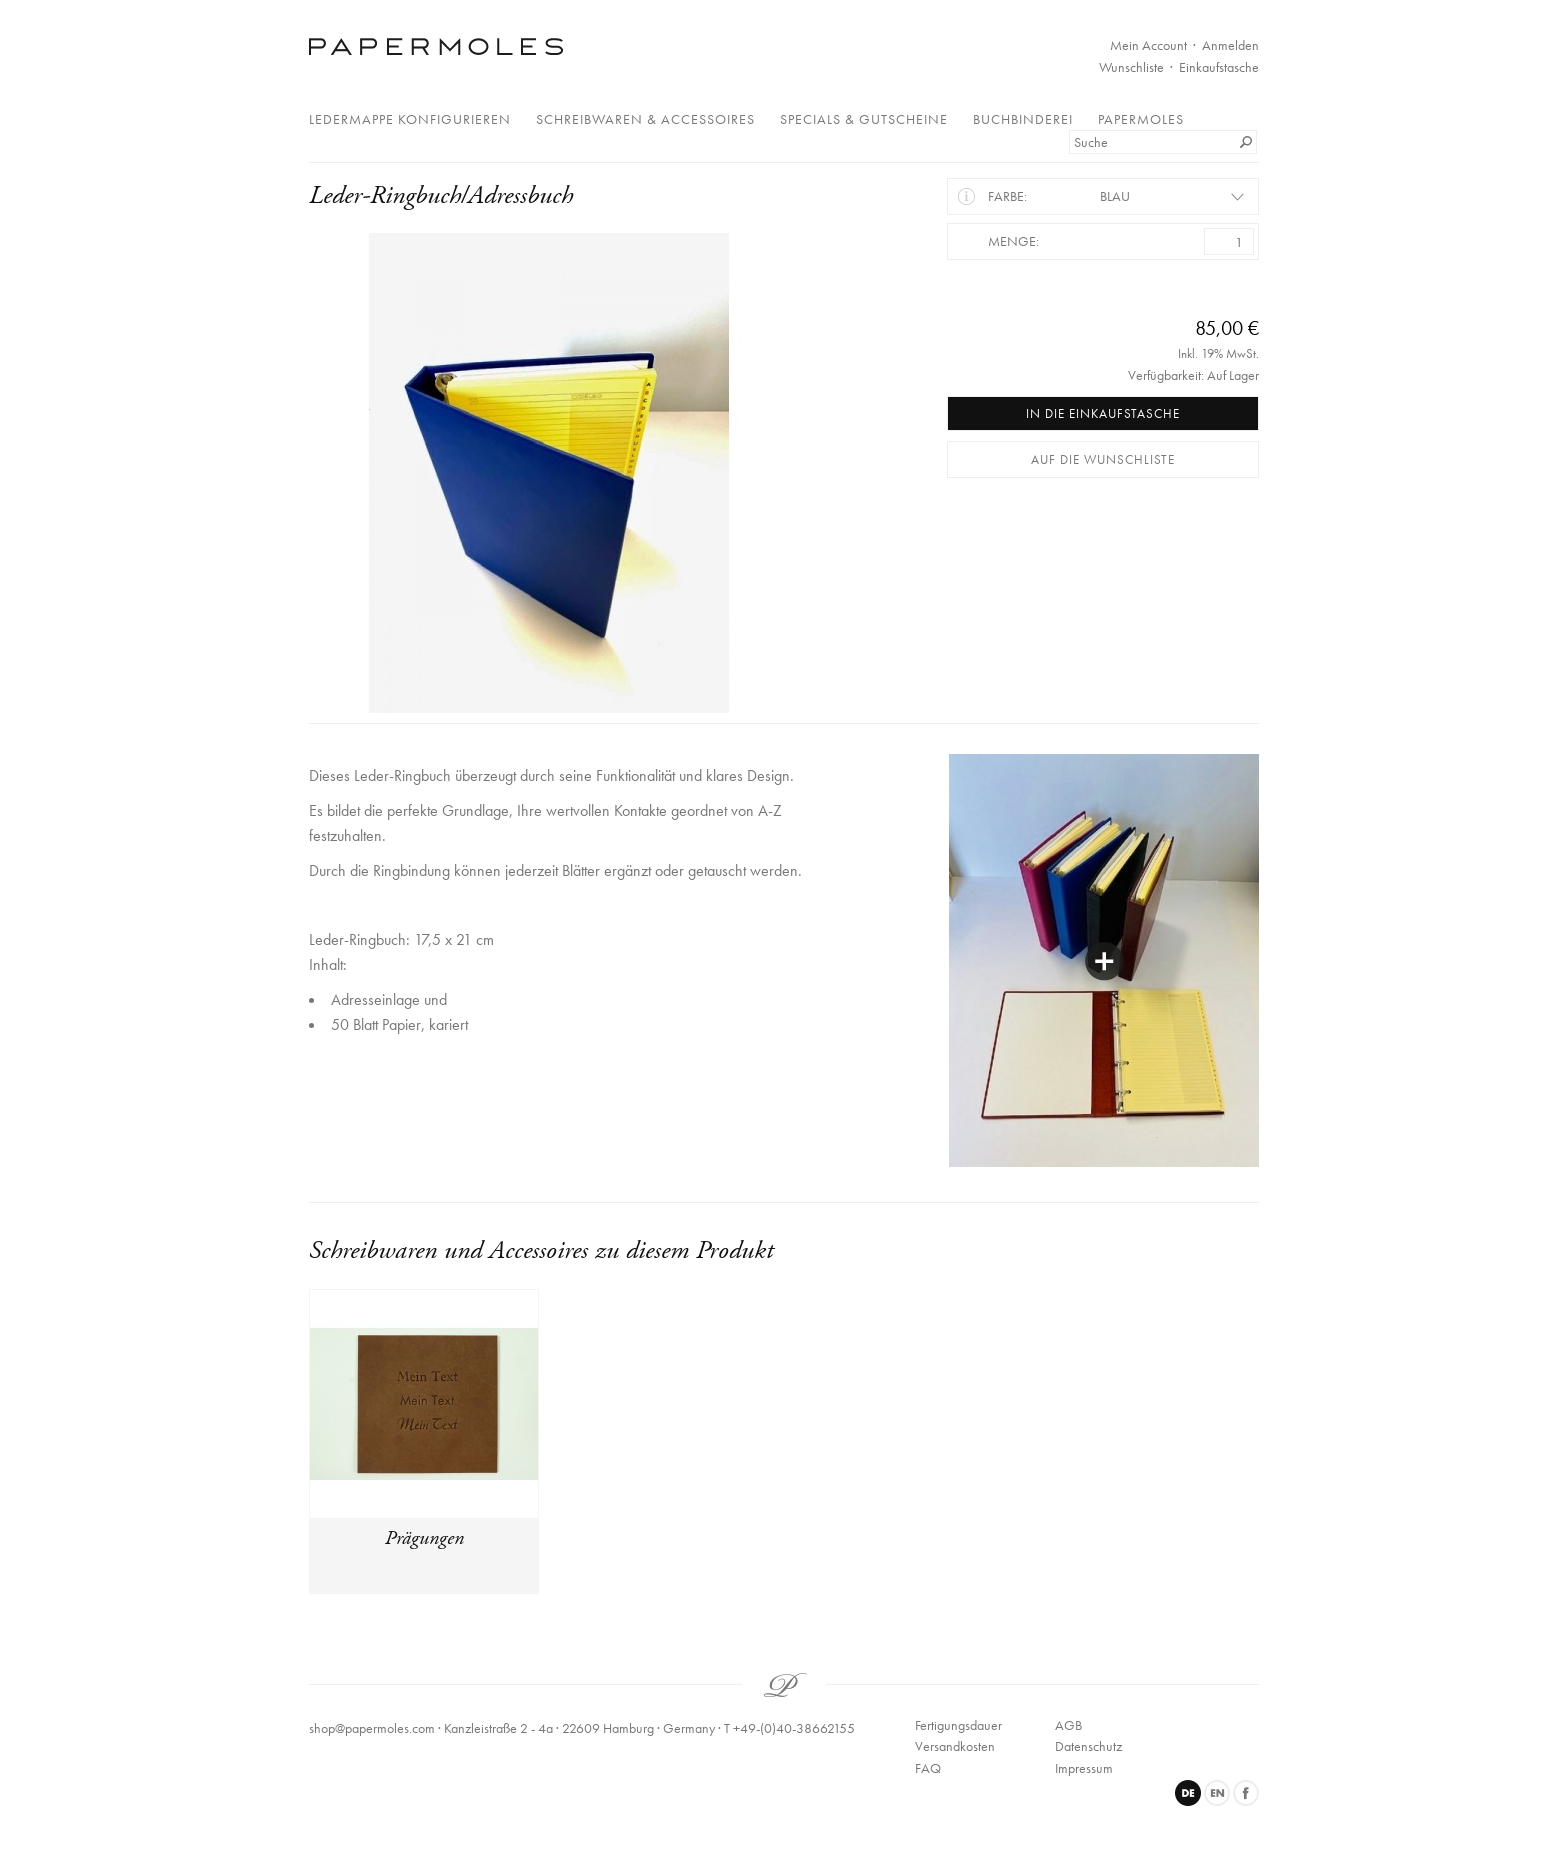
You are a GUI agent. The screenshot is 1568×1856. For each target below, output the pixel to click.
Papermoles (1141, 119)
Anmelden (1230, 45)
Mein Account (1148, 45)
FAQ (928, 1768)
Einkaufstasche (1219, 67)
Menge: (1013, 241)
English (1217, 1793)
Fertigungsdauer (958, 1725)
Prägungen (424, 1538)
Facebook (1246, 1793)
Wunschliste (1131, 67)
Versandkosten (955, 1746)
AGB (1068, 1725)
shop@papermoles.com (372, 1728)
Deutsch (1188, 1793)
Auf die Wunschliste (1103, 459)
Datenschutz (1088, 1746)
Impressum (1084, 1768)
